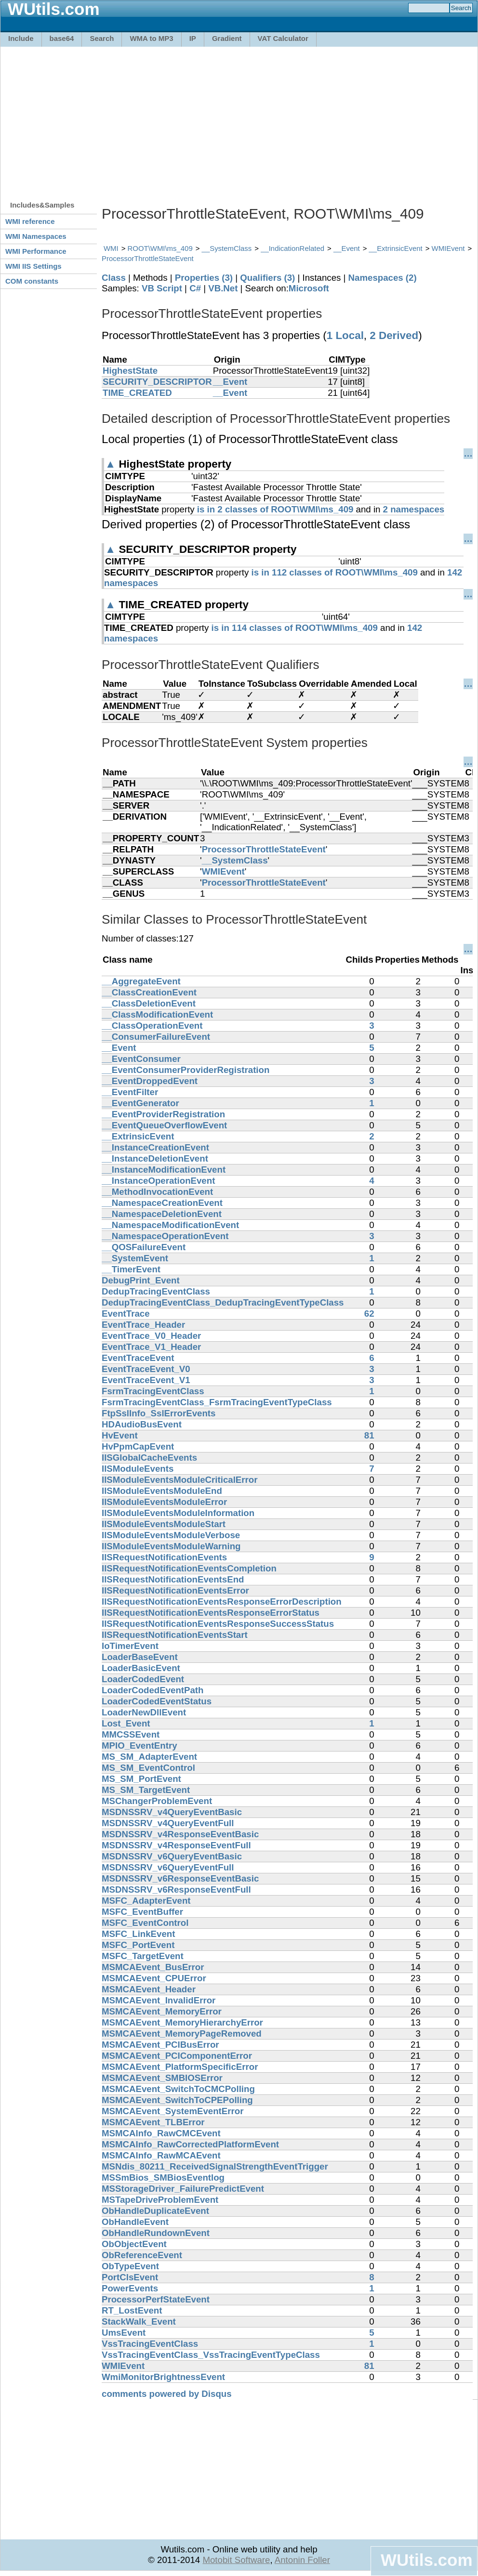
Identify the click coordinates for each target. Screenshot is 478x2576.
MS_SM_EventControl (148, 1768)
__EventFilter (130, 1092)
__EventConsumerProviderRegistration (185, 1070)
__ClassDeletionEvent (149, 1003)
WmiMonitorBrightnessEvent (163, 2377)
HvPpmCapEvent (138, 1446)
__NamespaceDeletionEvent (162, 1214)
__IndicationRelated (292, 248)
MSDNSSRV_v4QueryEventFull (168, 1823)
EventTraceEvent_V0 (146, 1369)
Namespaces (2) (382, 278)
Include (21, 38)
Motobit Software (236, 2560)
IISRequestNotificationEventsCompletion (189, 1568)
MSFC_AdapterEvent (146, 1901)
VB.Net (223, 288)
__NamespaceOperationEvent (165, 1236)
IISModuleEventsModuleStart (164, 1524)
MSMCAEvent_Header (149, 1989)
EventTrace (126, 1313)
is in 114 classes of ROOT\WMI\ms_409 (295, 628)
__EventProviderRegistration (163, 1114)
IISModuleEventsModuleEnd (162, 1491)
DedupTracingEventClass (156, 1291)
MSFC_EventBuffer (142, 1912)
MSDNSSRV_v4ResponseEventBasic (180, 1834)
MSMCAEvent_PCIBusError (160, 2045)
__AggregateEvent (141, 981)
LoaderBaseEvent (140, 1657)
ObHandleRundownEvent (156, 2233)
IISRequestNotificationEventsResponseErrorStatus (210, 1613)
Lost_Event (126, 1723)
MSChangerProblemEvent (157, 1801)
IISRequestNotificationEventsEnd (173, 1579)
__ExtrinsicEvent (396, 248)
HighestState (130, 371)
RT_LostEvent (132, 2310)
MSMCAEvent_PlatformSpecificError (180, 2067)
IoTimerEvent (130, 1646)
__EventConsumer (141, 1059)
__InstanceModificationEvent (164, 1169)
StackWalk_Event (139, 2321)
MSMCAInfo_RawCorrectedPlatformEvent (190, 2144)
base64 (62, 38)
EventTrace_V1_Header (151, 1347)
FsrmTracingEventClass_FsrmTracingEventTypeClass (217, 1402)
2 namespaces (414, 509)
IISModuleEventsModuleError (164, 1502)
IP (192, 38)
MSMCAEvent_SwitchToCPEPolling (177, 2100)
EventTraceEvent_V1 (146, 1380)
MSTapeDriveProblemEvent (160, 2200)
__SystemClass (227, 248)
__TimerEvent (131, 1269)
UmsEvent (124, 2333)
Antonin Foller (302, 2560)
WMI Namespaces (35, 236)
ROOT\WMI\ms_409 (160, 248)
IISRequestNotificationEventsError (175, 1590)
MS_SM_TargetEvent (146, 1790)
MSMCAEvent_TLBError (153, 2122)
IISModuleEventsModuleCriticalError (179, 1480)
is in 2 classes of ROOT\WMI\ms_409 (275, 509)
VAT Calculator (283, 38)
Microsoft (309, 288)
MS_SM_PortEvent (141, 1779)
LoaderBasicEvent (141, 1668)
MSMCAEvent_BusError (153, 1967)
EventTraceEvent (138, 1358)
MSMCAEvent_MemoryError (162, 2011)
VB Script (162, 288)
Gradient (227, 38)
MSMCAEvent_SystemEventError (172, 2111)
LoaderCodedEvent (143, 1679)
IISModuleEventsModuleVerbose (171, 1535)
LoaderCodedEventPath (152, 1690)
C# (195, 288)
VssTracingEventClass (150, 2344)
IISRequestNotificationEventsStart (175, 1635)
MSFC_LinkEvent (138, 1934)
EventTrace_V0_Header (151, 1336)
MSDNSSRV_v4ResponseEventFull (176, 1845)
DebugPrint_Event (141, 1280)
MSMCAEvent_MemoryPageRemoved (182, 2033)
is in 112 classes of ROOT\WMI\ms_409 (335, 572)
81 (369, 1435)
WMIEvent (448, 248)
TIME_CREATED (137, 393)
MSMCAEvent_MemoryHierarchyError (182, 2022)
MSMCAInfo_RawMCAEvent (161, 2155)
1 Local (345, 335)
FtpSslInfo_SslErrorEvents (158, 1413)
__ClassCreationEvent (149, 992)
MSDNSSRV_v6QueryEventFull (168, 1867)
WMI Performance (35, 251)
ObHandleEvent (135, 2222)
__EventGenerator (140, 1103)
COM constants (31, 281)
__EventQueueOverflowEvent (164, 1125)
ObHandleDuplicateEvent (155, 2211)
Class (114, 278)
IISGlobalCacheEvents (149, 1457)
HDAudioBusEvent (142, 1424)
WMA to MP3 (151, 38)
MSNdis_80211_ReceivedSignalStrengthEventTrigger (215, 2166)
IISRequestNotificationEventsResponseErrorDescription (222, 1601)
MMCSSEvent (130, 1734)
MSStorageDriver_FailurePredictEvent (183, 2189)
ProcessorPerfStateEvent (156, 2299)
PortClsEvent (130, 2277)
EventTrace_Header (143, 1325)
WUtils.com (426, 2559)
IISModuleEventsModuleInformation (178, 1513)
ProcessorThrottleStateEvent (148, 258)
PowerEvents (130, 2288)
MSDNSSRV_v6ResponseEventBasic (180, 1878)
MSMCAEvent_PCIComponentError (177, 2056)
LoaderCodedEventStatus (157, 1701)
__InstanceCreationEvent (155, 1147)
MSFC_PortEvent (138, 1945)
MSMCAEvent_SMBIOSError (162, 2078)
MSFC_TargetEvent (143, 1956)
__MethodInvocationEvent (157, 1192)
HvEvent (120, 1435)
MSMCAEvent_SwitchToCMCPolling (178, 2089)
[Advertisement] (195, 119)
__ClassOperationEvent (152, 1025)
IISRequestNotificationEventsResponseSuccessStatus (218, 1624)
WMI (111, 248)
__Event (346, 248)
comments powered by (167, 2394)
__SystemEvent (135, 1258)
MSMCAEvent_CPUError (154, 1978)
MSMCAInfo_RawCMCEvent (161, 2133)
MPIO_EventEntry (139, 1745)
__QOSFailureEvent (144, 1247)
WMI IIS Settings (33, 266)
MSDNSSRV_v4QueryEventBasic (172, 1812)
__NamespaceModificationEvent (170, 1225)
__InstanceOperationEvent (158, 1181)
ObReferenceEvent (142, 2255)
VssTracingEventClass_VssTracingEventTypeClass (211, 2355)
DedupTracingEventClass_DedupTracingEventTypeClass (223, 1302)
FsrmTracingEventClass (153, 1391)
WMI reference (30, 221)
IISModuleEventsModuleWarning (171, 1546)
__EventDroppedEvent (150, 1081)
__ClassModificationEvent (157, 1014)
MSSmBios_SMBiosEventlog (163, 2177)
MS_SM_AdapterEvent (149, 1757)
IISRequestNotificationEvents (164, 1557)
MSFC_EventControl (145, 1923)
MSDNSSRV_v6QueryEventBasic (172, 1856)
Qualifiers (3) (267, 278)
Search (102, 38)
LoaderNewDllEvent (144, 1712)
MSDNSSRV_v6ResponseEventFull (176, 1889)
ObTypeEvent (130, 2266)
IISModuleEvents (137, 1469)
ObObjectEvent (134, 2244)
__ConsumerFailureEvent (156, 1037)
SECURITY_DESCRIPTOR (157, 382)
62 (369, 1313)
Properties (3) (204, 278)
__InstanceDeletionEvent (155, 1158)
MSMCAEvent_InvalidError (158, 2000)
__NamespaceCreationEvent (162, 1203)
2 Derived (394, 335)
